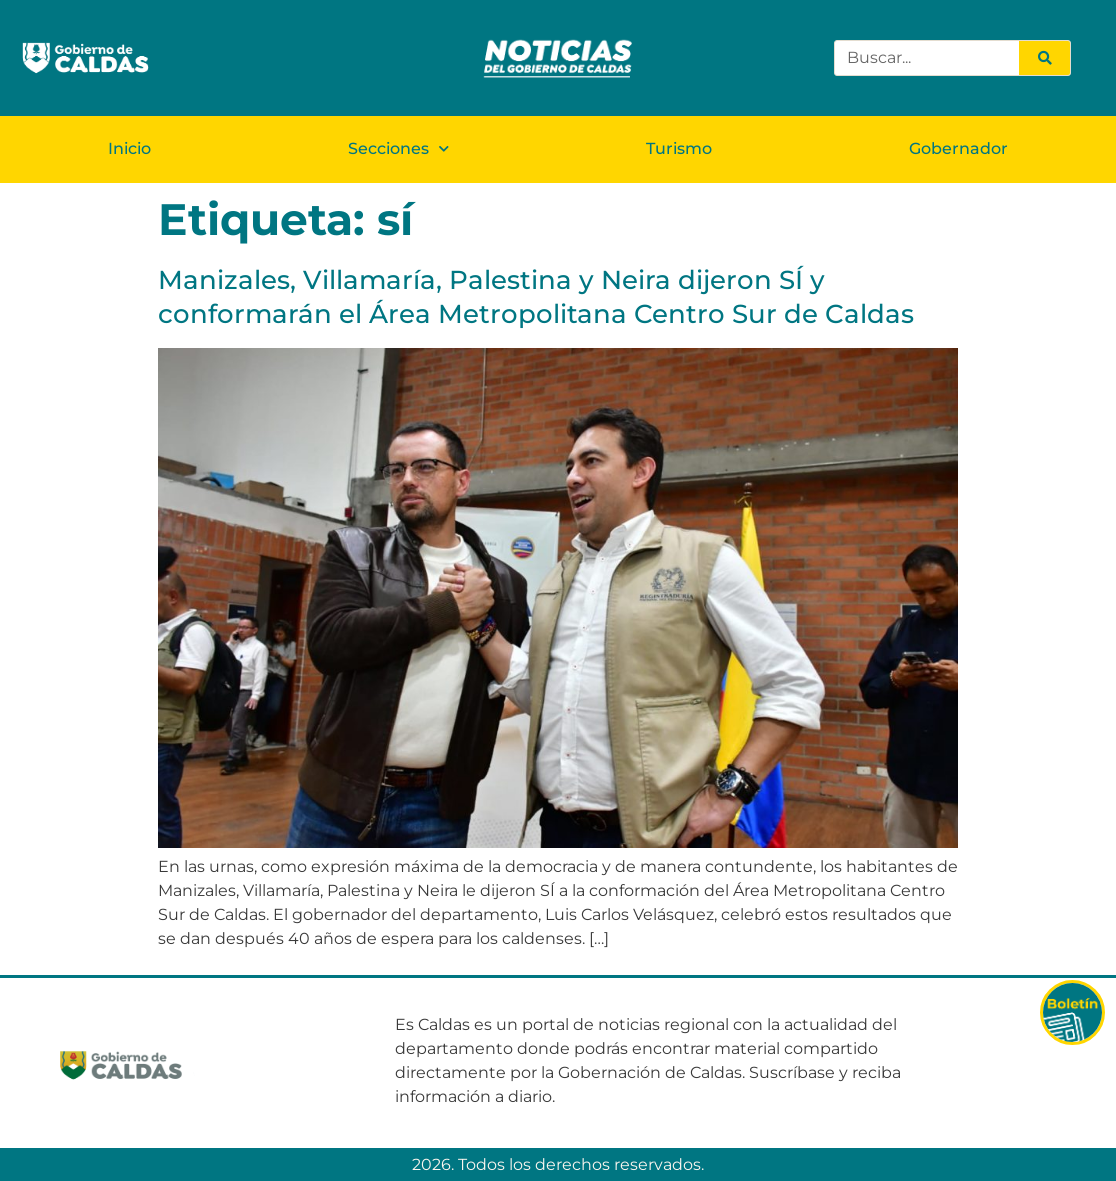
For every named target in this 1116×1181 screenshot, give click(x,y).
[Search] (1044, 58)
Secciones (398, 148)
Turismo (679, 148)
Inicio (129, 148)
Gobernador (958, 148)
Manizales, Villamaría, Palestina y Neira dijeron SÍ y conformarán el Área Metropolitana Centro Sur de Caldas (536, 297)
